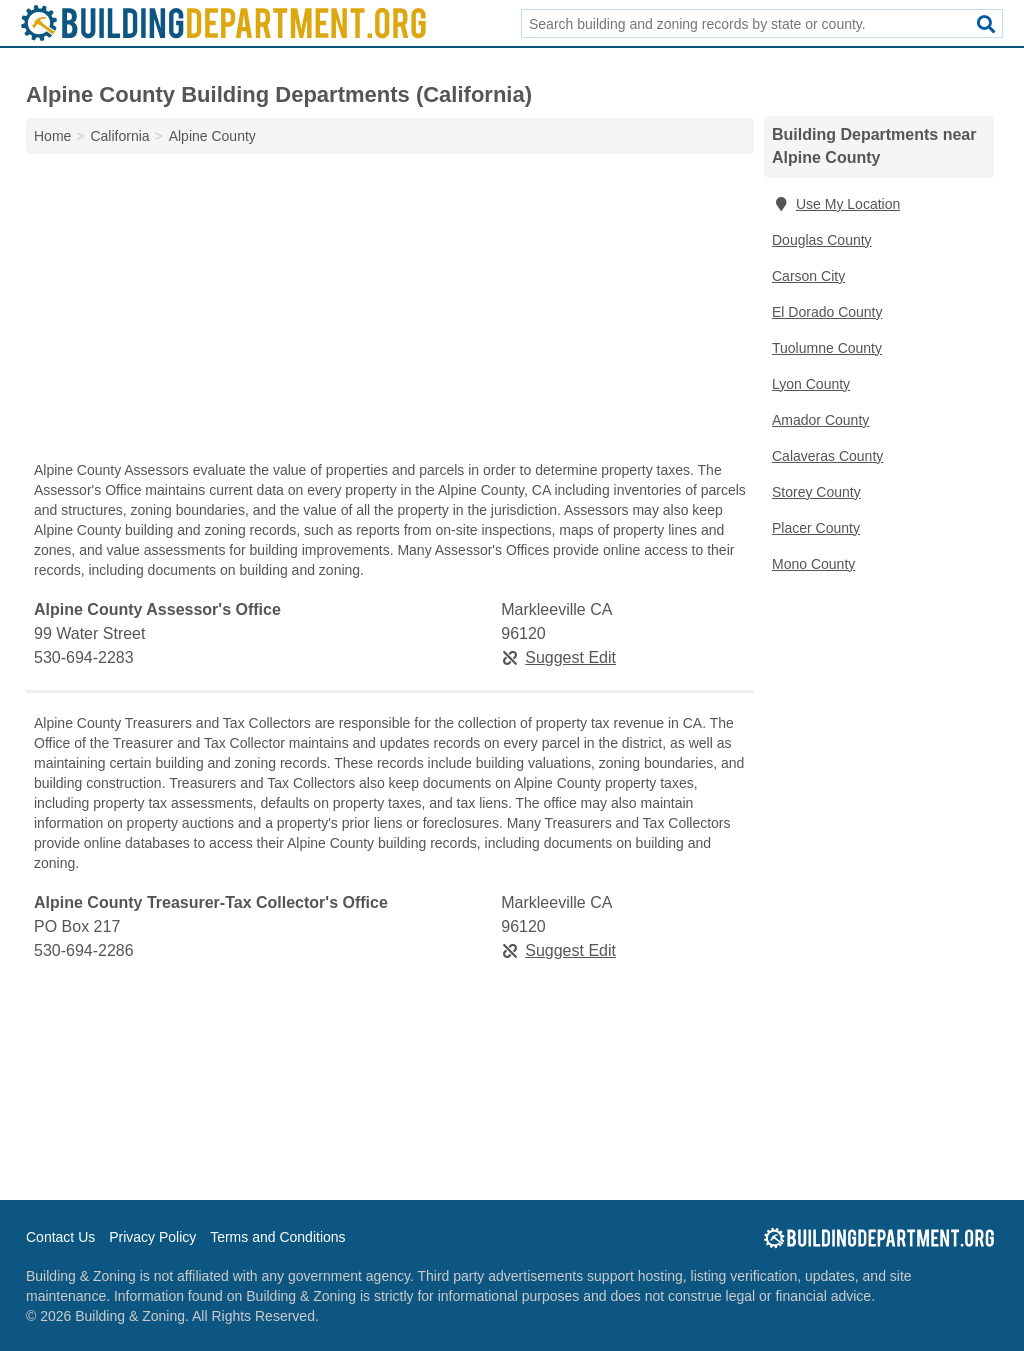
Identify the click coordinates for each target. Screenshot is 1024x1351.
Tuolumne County (827, 348)
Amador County (820, 420)
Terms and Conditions (277, 1237)
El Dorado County (827, 312)
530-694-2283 (84, 657)
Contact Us (60, 1237)
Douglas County (822, 240)
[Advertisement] (390, 312)
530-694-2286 (84, 950)
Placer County (816, 528)
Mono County (813, 564)
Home (52, 136)
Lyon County (811, 384)
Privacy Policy (152, 1237)
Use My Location (836, 204)
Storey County (816, 492)
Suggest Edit (558, 657)
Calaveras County (827, 456)
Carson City (808, 276)
